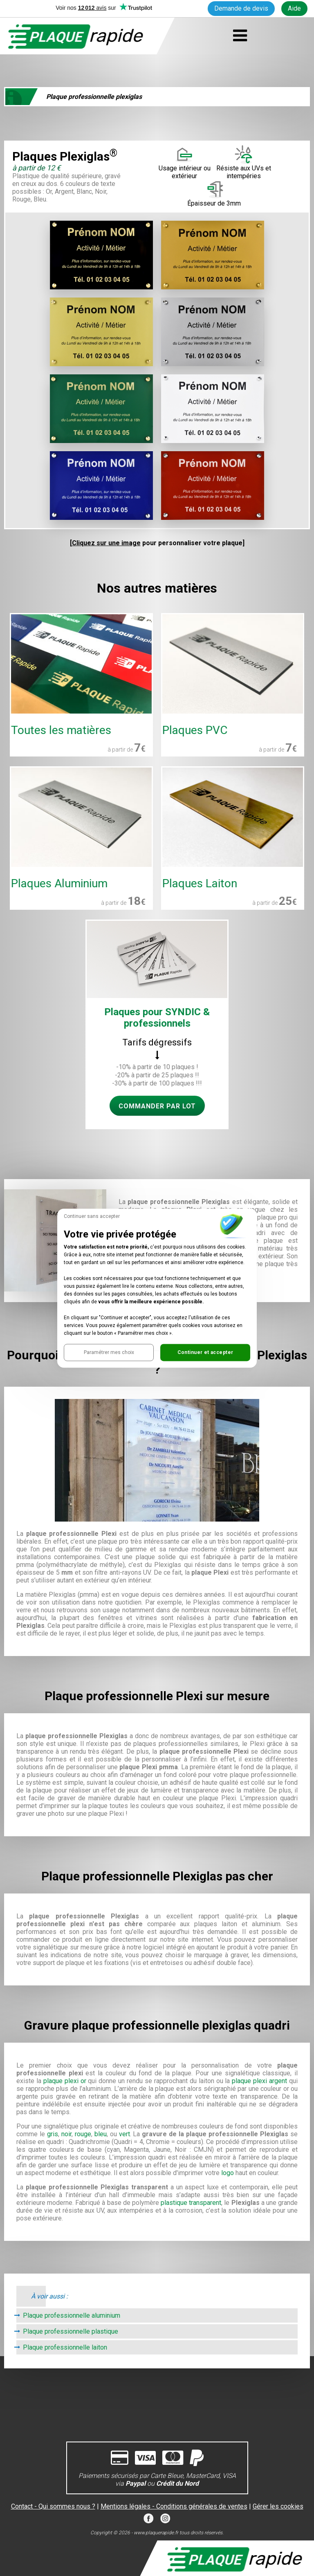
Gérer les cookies (278, 2506)
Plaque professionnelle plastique (70, 2331)
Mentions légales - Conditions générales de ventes (174, 2506)
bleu (100, 2134)
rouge (83, 2134)
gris (52, 2134)
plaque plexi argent (259, 2081)
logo (227, 2173)
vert (124, 2134)
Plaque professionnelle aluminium (71, 2315)
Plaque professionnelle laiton (65, 2347)
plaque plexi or (64, 2081)
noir (66, 2134)
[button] (109, 1352)
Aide (294, 8)
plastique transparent (191, 2203)
